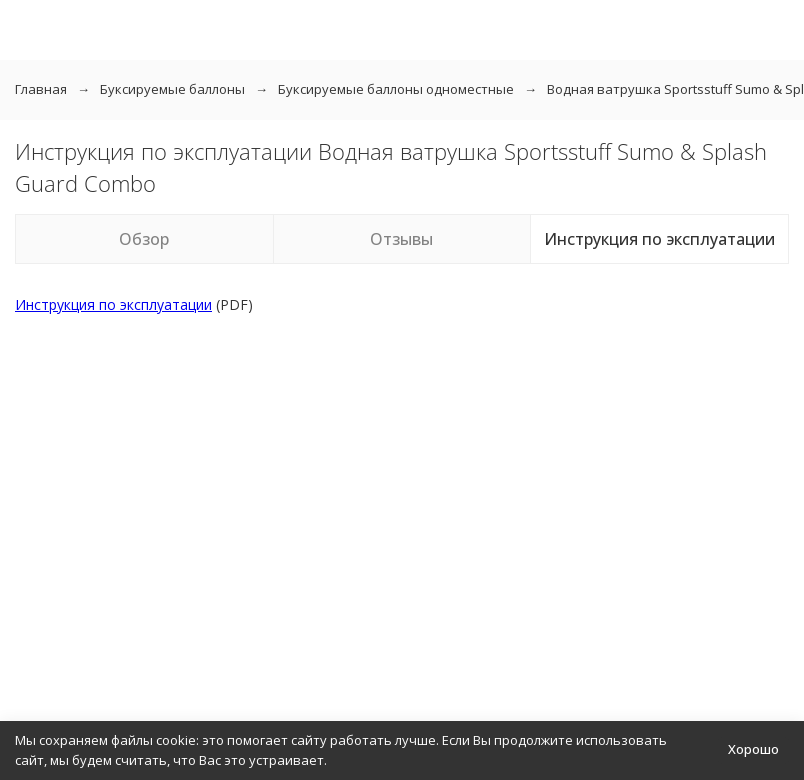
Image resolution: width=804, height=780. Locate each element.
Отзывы (401, 239)
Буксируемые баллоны (172, 89)
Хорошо (753, 749)
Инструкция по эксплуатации (659, 239)
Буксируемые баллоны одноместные (396, 89)
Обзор (144, 239)
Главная (41, 89)
